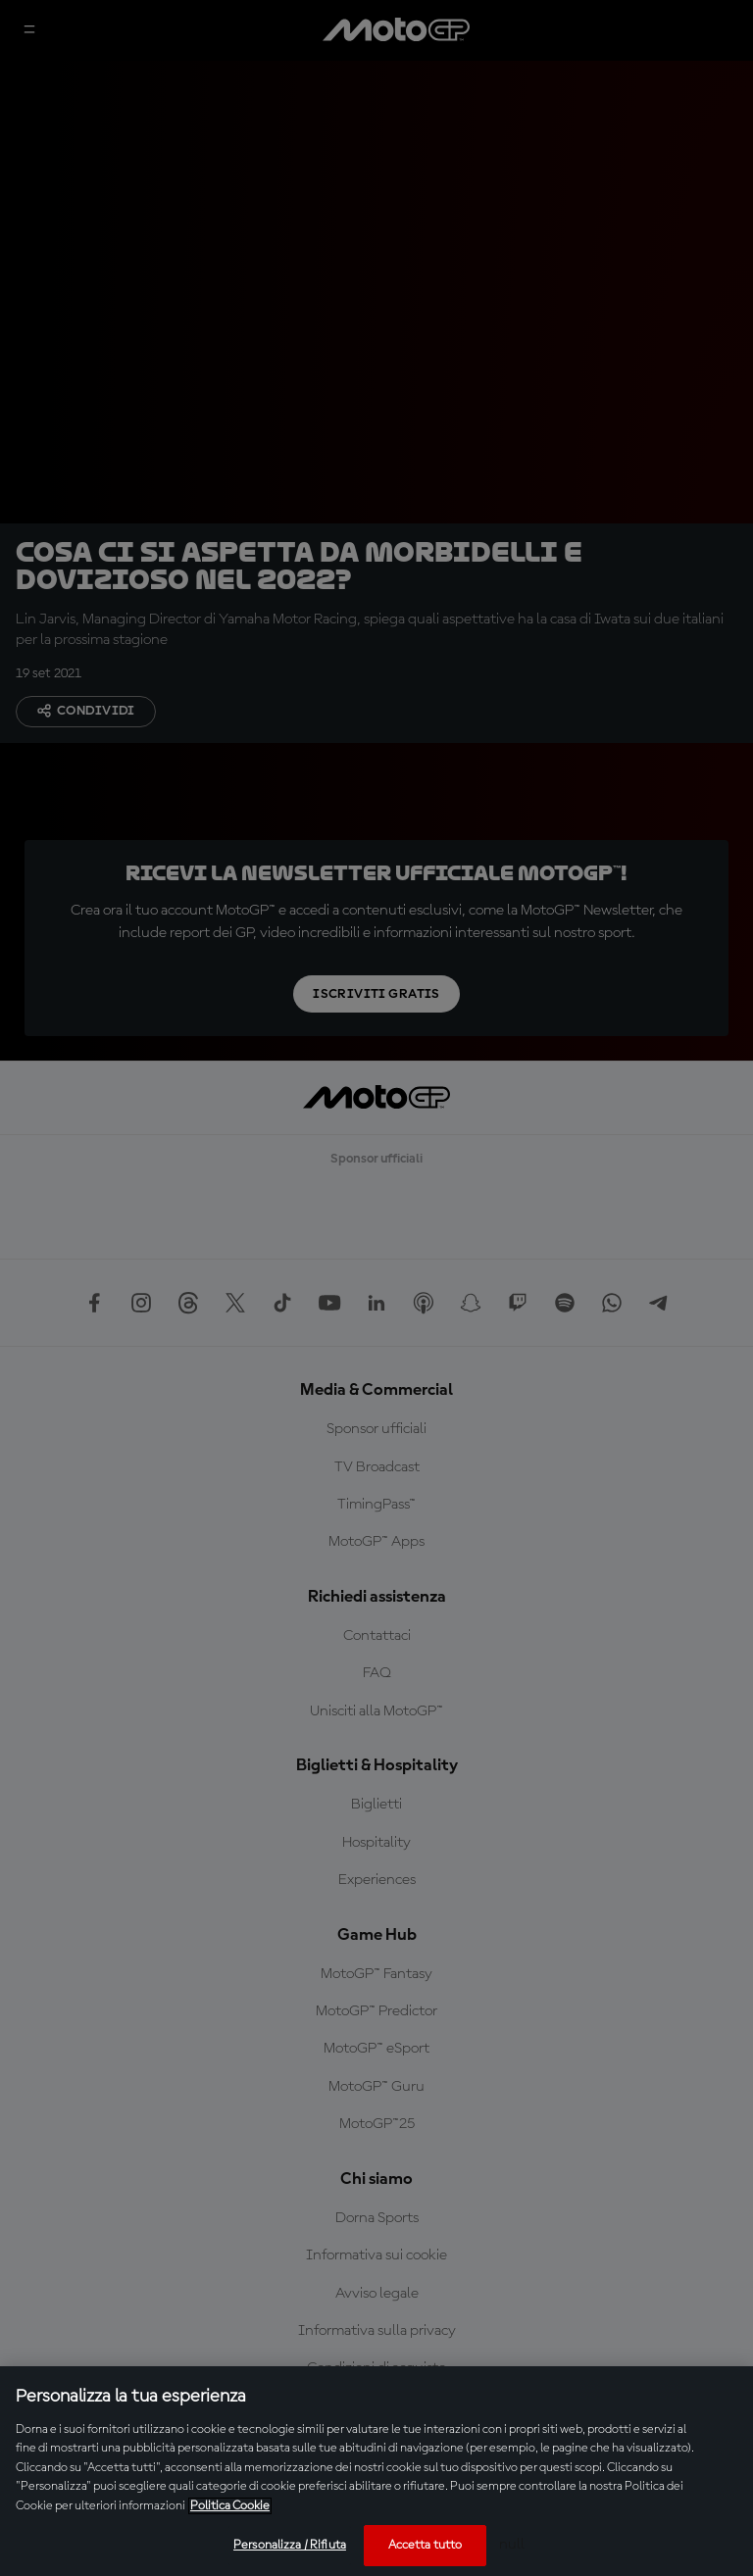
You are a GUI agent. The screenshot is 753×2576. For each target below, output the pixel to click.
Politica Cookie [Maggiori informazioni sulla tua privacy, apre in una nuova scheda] (230, 2506)
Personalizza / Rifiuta (289, 2545)
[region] (376, 2471)
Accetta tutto (425, 2545)
